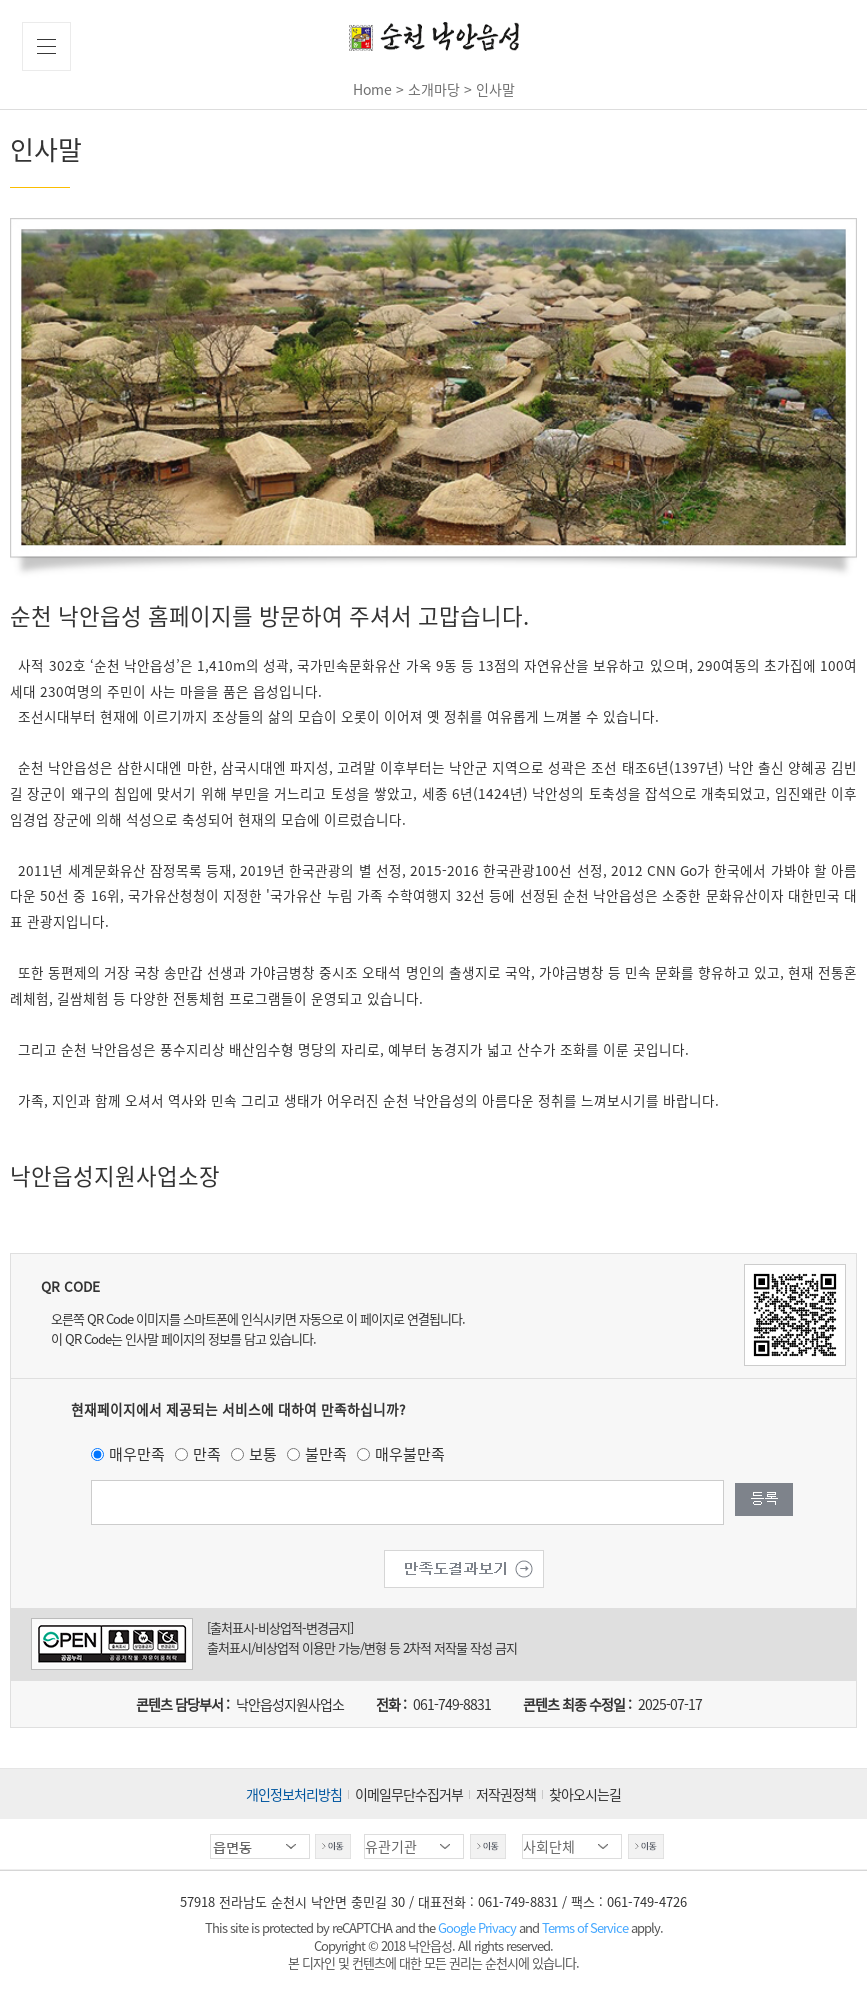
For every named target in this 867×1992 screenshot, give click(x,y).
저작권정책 (506, 1794)
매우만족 (137, 1454)
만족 (207, 1454)
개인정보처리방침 (294, 1794)
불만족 (326, 1454)
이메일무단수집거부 (409, 1794)
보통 (263, 1454)
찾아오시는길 (585, 1794)
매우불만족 (410, 1454)
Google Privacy (478, 1927)
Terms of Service (585, 1927)
